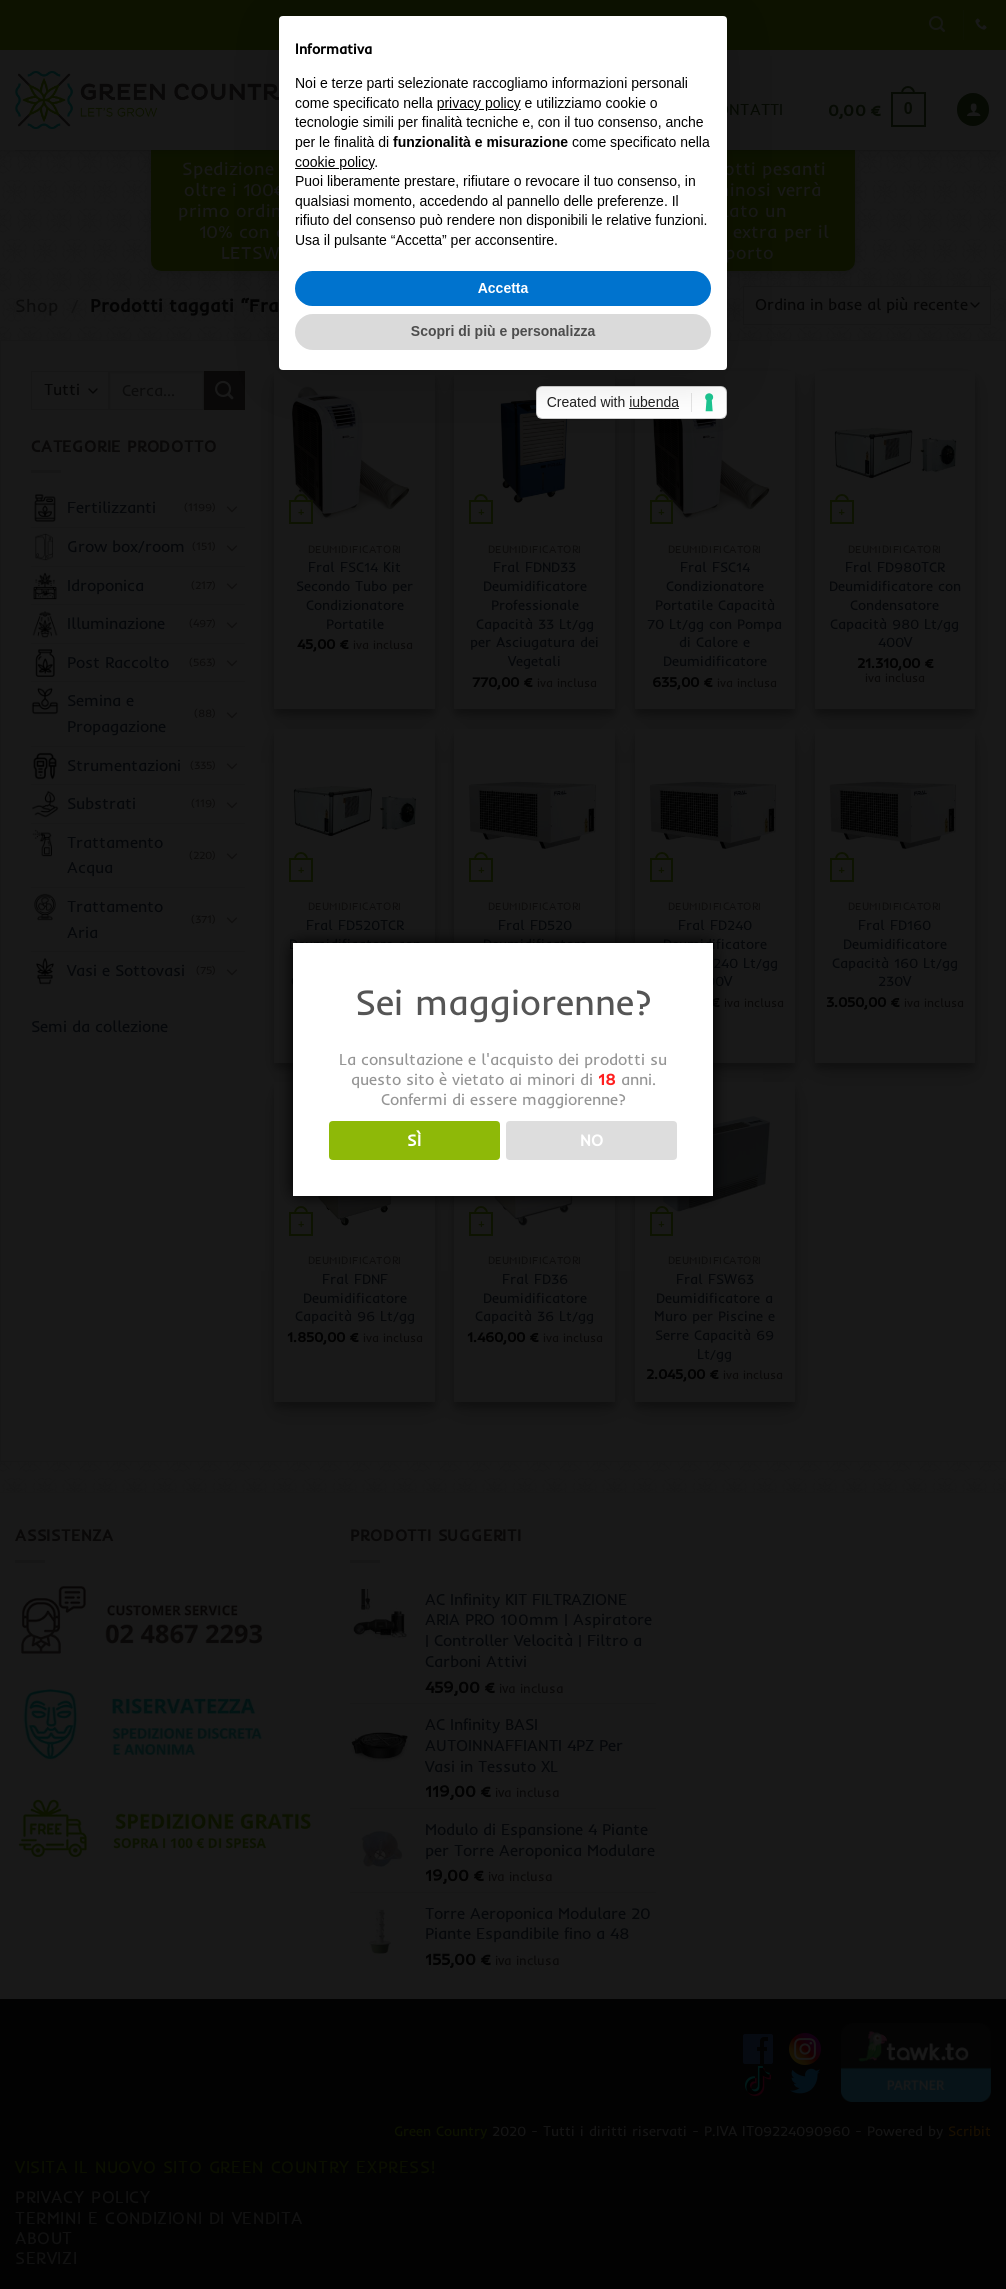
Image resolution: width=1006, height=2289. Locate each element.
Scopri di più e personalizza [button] (503, 1283)
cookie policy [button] (334, 1113)
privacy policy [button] (479, 1054)
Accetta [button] (503, 1239)
